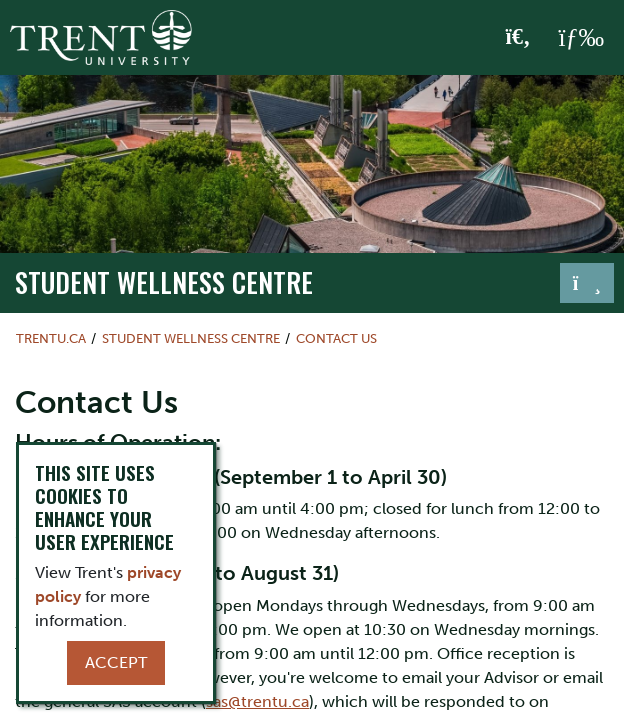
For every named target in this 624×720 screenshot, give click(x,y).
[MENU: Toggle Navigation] (581, 38)
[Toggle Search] (518, 38)
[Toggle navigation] (587, 283)
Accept (116, 662)
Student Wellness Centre (164, 282)
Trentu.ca (51, 338)
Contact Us (336, 338)
